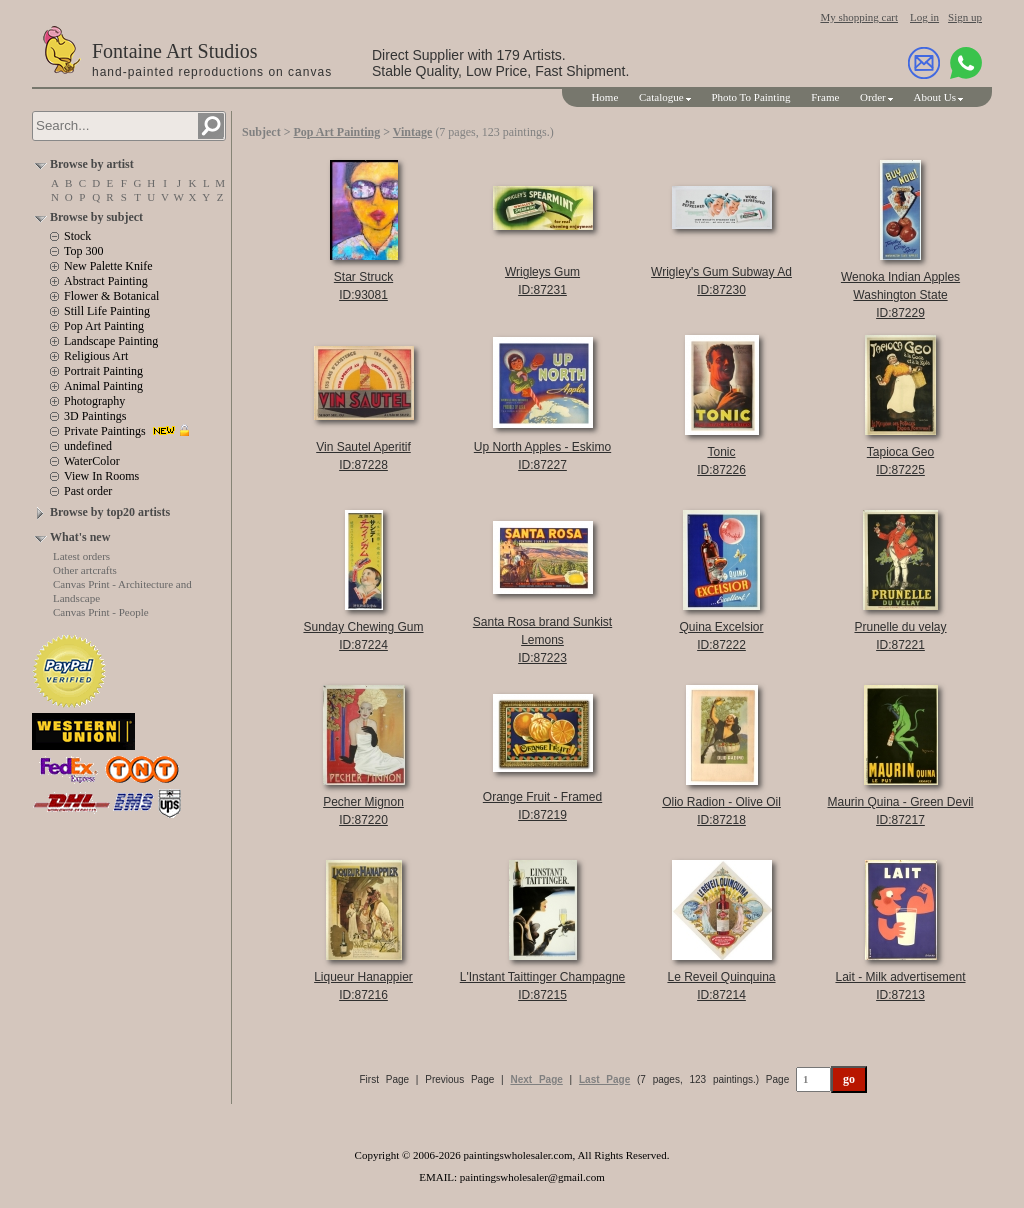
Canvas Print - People (101, 612)
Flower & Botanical (111, 296)
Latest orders (81, 556)
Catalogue (661, 97)
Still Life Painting (107, 311)
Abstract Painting (106, 281)
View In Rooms (101, 476)
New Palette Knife (108, 266)
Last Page (604, 1079)
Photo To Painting (750, 97)
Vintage (413, 132)
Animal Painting (103, 386)
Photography (94, 401)
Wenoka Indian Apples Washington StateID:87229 (900, 295)
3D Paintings (95, 416)
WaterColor (92, 461)
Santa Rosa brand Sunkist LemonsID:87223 (542, 640)
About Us (935, 97)
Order (873, 97)
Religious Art (96, 356)
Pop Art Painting (104, 326)
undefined (88, 446)
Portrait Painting (103, 371)
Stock (77, 236)
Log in (924, 17)
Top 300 (84, 251)
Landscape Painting (111, 341)
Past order (88, 491)
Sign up (965, 17)
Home (604, 97)
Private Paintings (105, 431)
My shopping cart (859, 17)
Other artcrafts (85, 570)
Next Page (536, 1079)
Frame (825, 97)
